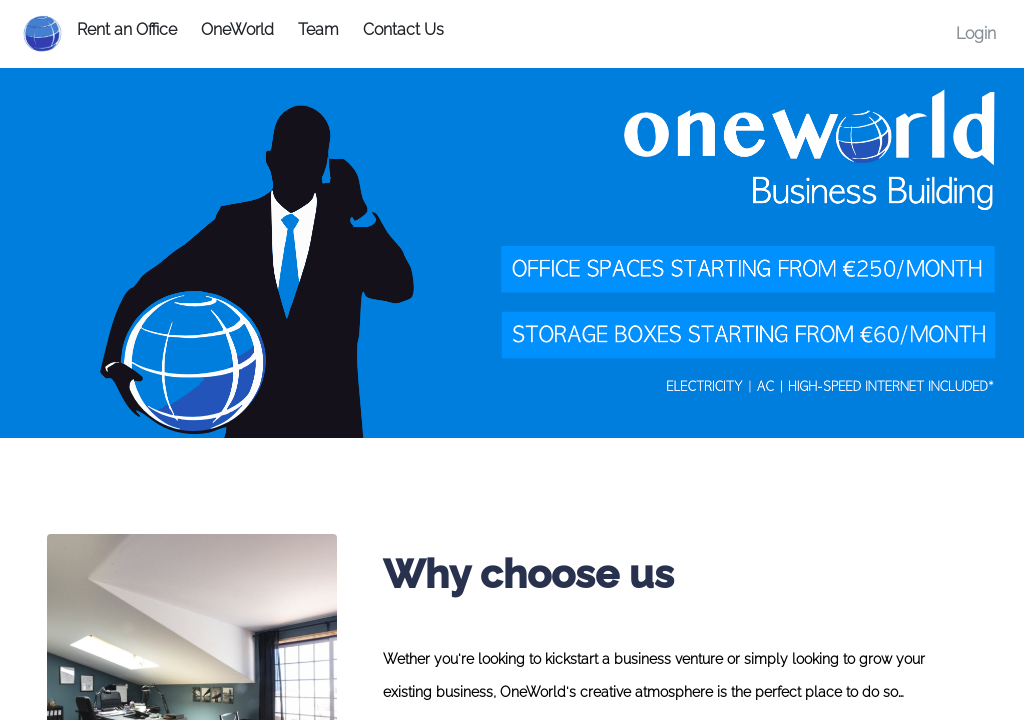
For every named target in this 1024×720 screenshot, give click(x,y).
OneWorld (237, 29)
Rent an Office (127, 29)
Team (318, 29)
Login (976, 33)
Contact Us (403, 29)
